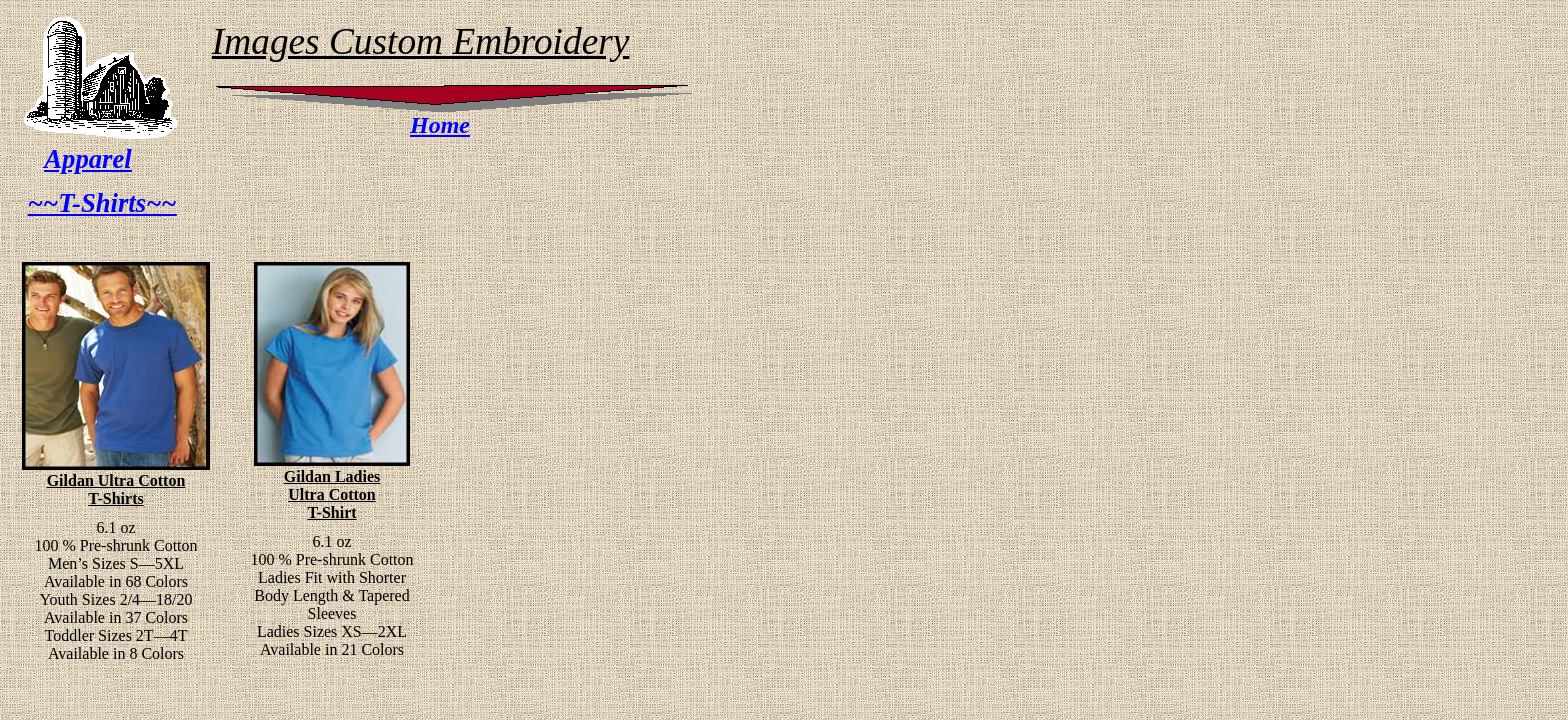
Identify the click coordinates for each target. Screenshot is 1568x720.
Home (440, 125)
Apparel (87, 159)
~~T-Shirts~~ (102, 203)
